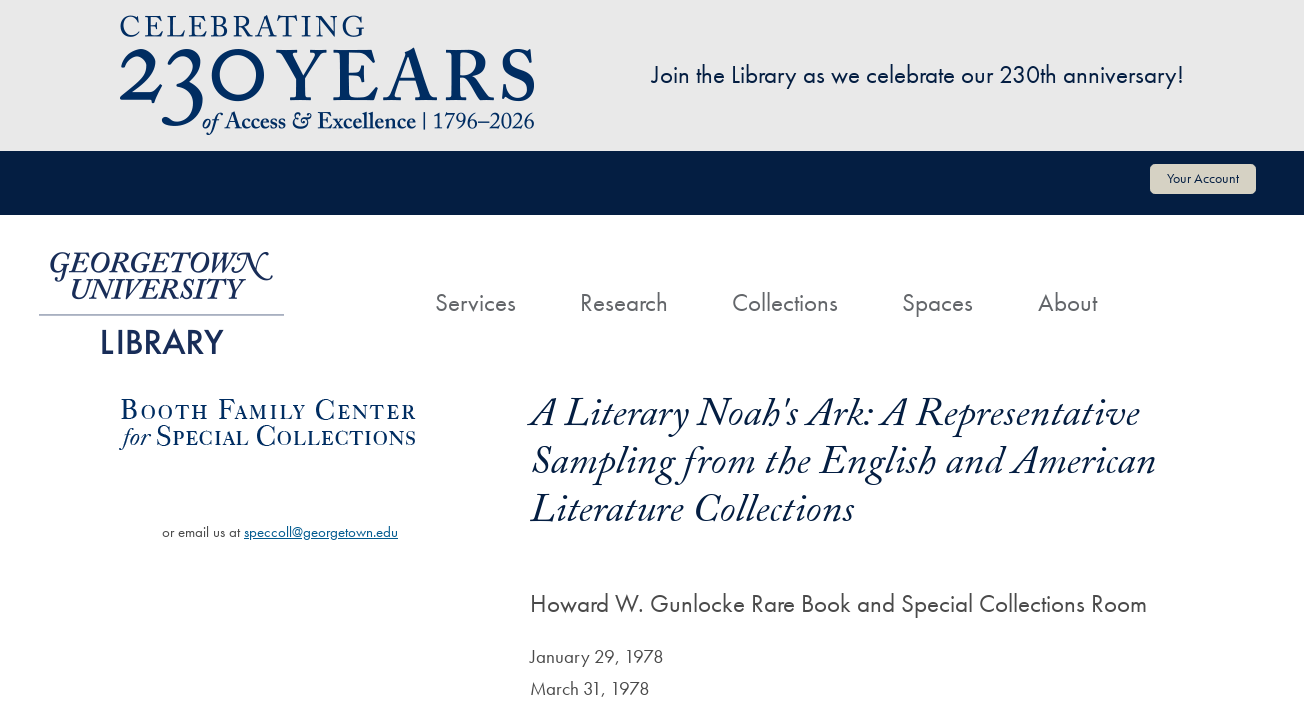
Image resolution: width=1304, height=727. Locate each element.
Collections (785, 302)
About (1067, 302)
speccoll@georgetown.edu (321, 532)
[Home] (371, 284)
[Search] (1161, 284)
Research (624, 302)
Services (475, 302)
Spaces (937, 302)
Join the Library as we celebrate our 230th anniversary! (918, 74)
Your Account (1203, 178)
